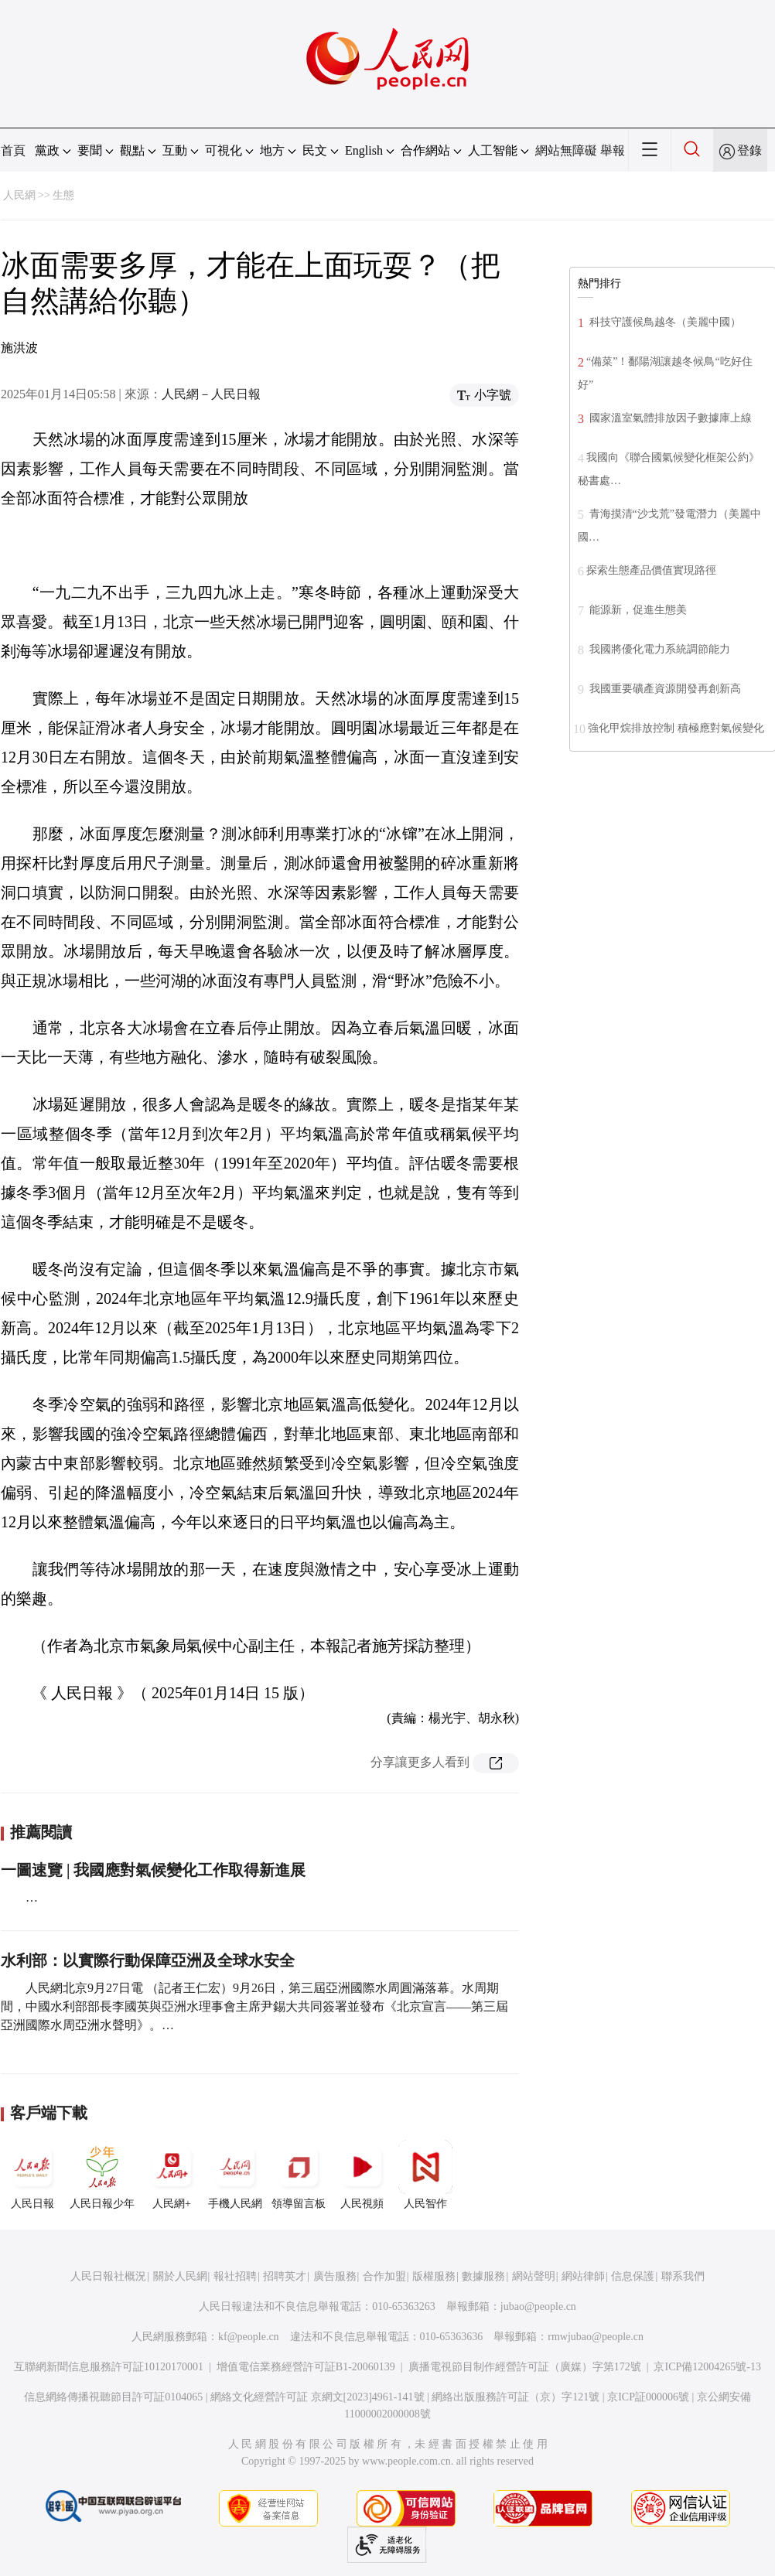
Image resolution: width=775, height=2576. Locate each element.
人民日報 (32, 2174)
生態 (63, 195)
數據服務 (483, 2276)
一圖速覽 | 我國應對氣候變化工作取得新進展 (153, 1869)
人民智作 (425, 2174)
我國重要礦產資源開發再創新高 (663, 688)
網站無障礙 (566, 150)
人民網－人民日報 (211, 394)
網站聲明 (533, 2276)
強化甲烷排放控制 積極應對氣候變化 (676, 728)
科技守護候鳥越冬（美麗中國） (663, 322)
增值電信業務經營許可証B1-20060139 (306, 2367)
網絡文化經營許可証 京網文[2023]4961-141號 (317, 2397)
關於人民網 (180, 2276)
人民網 (19, 195)
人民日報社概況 (108, 2276)
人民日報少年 (102, 2174)
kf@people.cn (248, 2336)
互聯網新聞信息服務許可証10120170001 (108, 2367)
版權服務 (434, 2276)
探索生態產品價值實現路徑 (651, 570)
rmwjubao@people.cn (596, 2336)
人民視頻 (362, 2174)
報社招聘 (235, 2276)
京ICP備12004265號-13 (707, 2367)
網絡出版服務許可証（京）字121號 (515, 2397)
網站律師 (583, 2276)
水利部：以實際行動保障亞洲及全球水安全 (148, 1960)
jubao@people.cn (538, 2306)
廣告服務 (335, 2276)
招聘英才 (284, 2276)
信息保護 (632, 2276)
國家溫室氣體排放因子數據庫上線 (669, 418)
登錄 (749, 150)
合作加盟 (384, 2276)
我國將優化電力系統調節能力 (658, 649)
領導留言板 (298, 2174)
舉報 (612, 150)
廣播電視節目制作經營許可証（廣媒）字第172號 (524, 2367)
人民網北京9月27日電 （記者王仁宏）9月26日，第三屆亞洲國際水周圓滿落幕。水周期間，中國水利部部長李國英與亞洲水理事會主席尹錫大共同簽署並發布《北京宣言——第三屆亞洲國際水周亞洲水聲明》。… (254, 2006)
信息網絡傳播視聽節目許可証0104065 (113, 2397)
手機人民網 (235, 2174)
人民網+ (172, 2174)
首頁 (13, 150)
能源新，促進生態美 (636, 610)
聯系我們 (683, 2276)
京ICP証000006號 (648, 2397)
